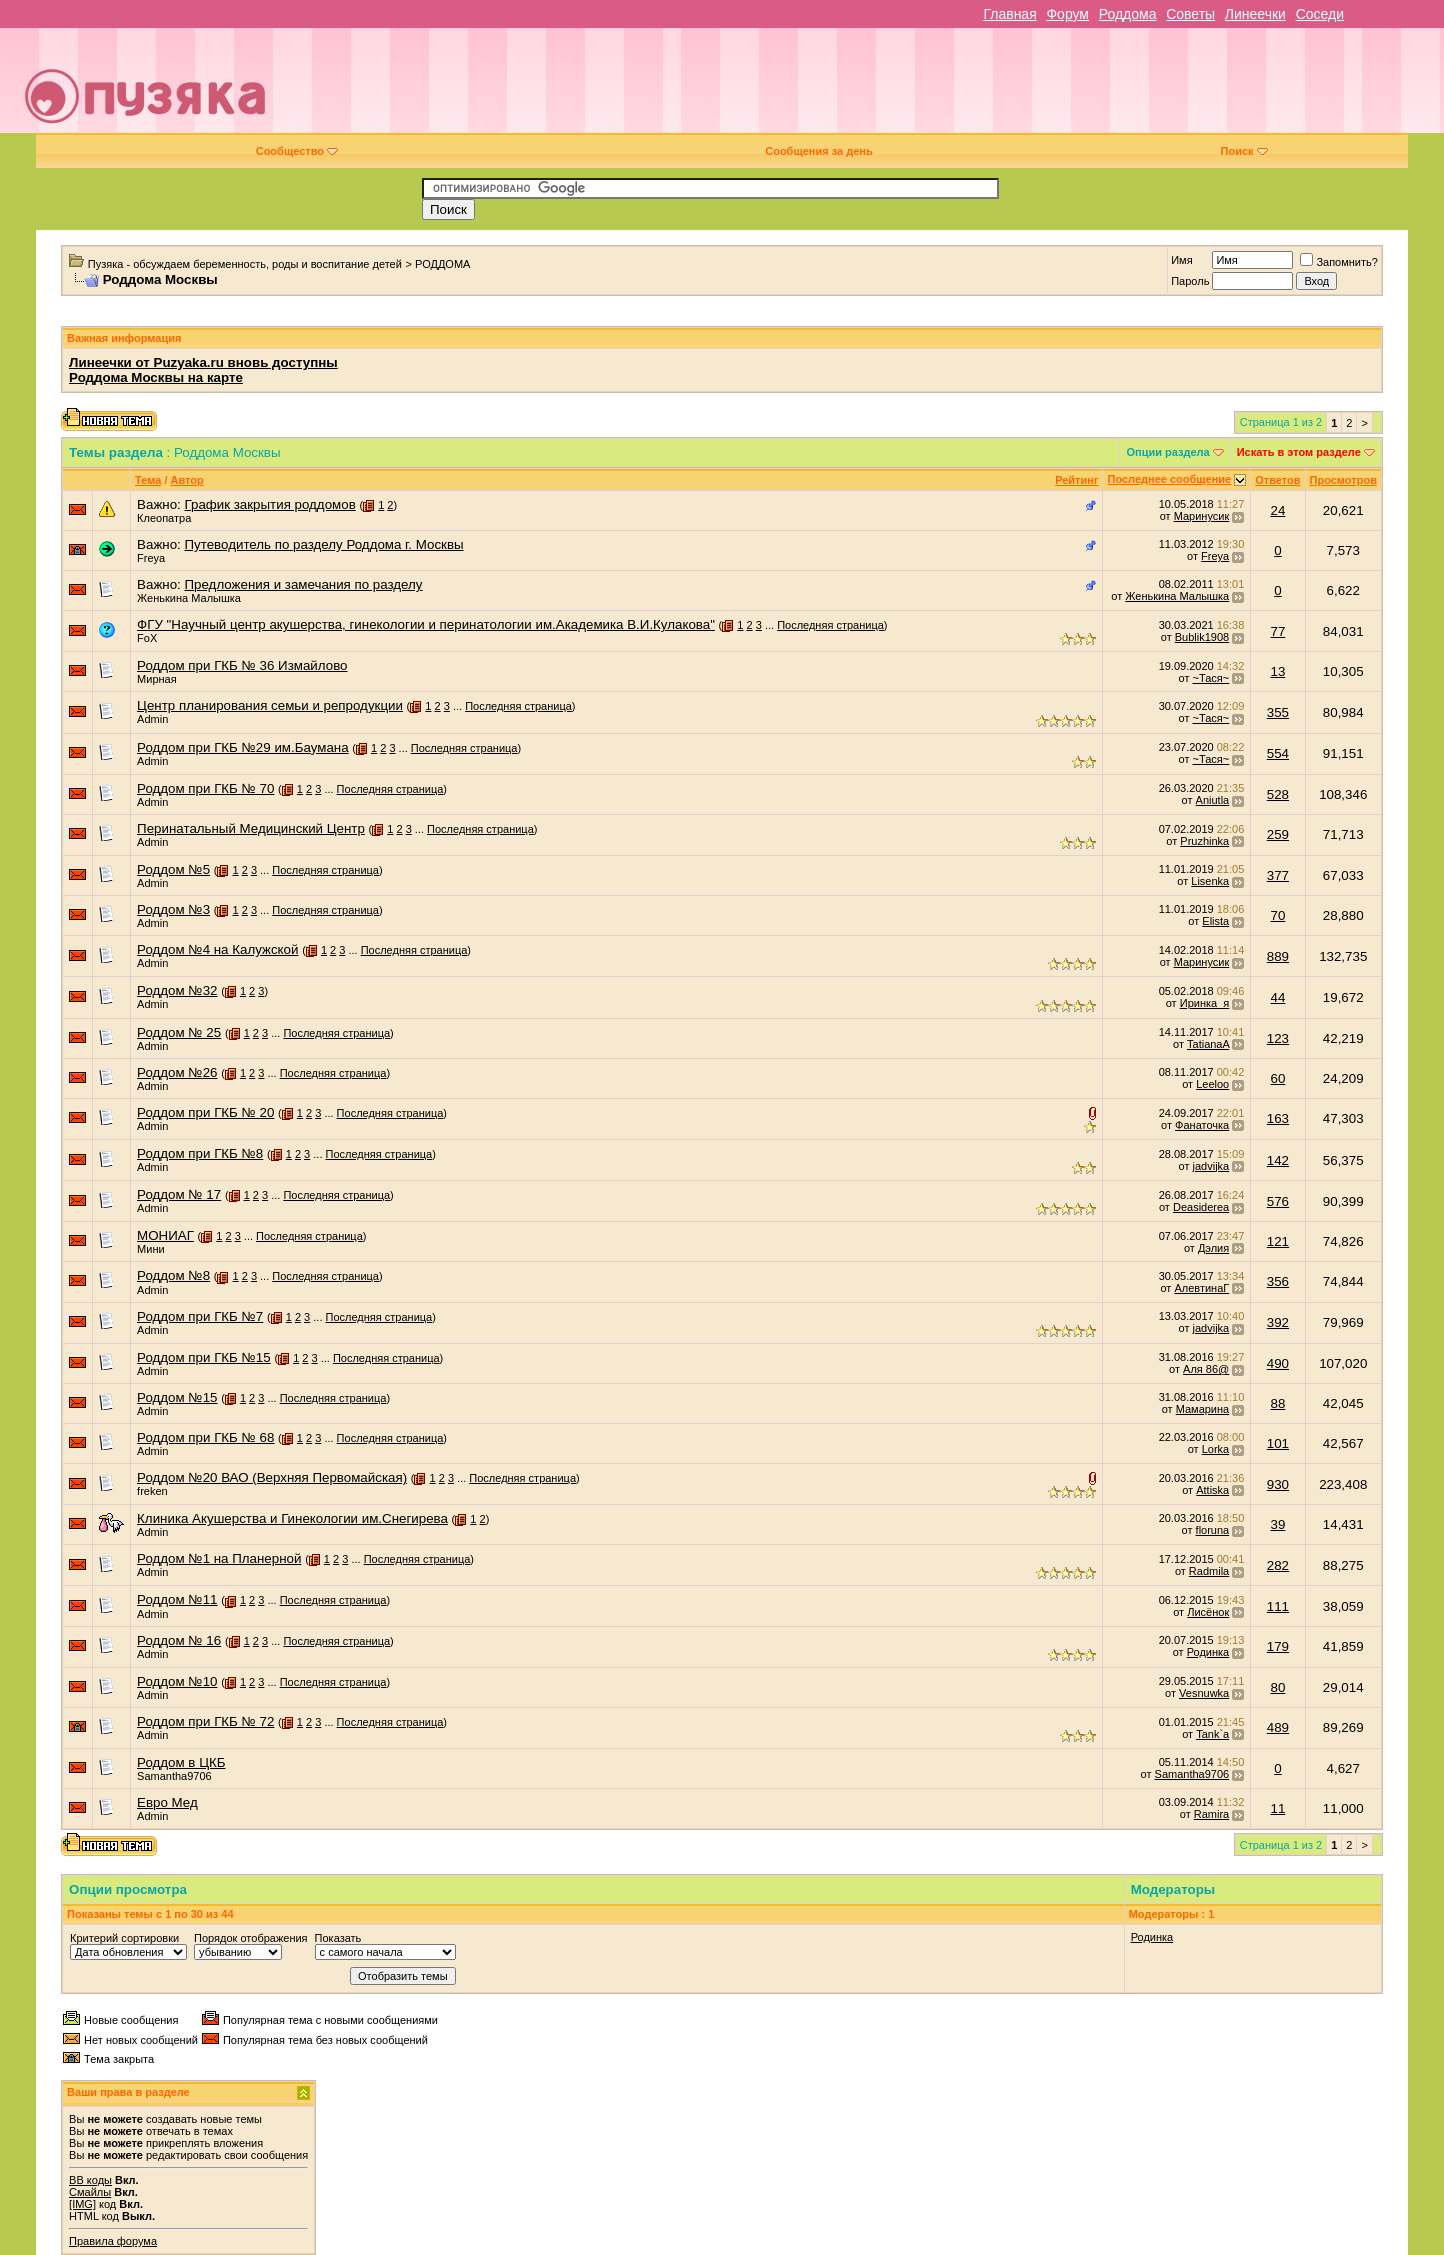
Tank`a (1212, 1734)
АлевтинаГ (1201, 1288)
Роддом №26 (177, 1072)
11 (1278, 1808)
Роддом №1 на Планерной (219, 1558)
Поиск (1244, 151)
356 (1278, 1281)
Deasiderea (1201, 1207)
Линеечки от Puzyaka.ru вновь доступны (203, 362)
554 (1278, 753)
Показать (338, 1938)
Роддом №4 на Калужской (217, 949)
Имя (1181, 260)
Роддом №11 (177, 1599)
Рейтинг (1076, 480)
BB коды (90, 2180)
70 (1278, 915)
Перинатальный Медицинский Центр (251, 828)
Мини (151, 1249)
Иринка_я (1205, 1003)
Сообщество (297, 151)
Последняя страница (830, 625)
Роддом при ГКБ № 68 (205, 1437)
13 (1278, 671)
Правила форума (113, 2241)
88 (1278, 1403)
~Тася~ (1211, 678)
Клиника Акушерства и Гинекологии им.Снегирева (292, 1518)
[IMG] (82, 2204)
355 (1278, 712)
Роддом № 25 (179, 1032)
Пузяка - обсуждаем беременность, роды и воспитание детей (245, 264)
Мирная (157, 679)
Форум (1067, 14)
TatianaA (1208, 1044)
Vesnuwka (1204, 1693)
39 (1278, 1524)
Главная (1009, 14)
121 (1278, 1241)
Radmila (1209, 1571)
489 (1278, 1727)
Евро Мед (167, 1802)
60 (1278, 1078)
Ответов (1277, 480)
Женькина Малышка (189, 598)
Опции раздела (1167, 452)
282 (1278, 1565)
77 (1278, 631)
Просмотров (1343, 480)
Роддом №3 (173, 909)
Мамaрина (1203, 1409)
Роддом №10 (177, 1681)
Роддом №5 (173, 869)
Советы (1190, 14)
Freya (151, 558)
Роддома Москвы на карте (156, 377)
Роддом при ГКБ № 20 (205, 1112)
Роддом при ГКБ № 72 (205, 1721)
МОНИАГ (165, 1235)
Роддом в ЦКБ (181, 1762)
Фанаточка (1202, 1125)
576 (1278, 1201)
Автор (187, 480)
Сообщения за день (818, 151)
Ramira (1211, 1814)
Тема (148, 480)
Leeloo (1212, 1084)
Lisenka (1210, 881)
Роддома (1128, 14)
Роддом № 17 (179, 1194)
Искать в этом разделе (1299, 452)
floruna (1213, 1530)
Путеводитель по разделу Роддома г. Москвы (324, 544)
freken (152, 1491)
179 (1278, 1646)
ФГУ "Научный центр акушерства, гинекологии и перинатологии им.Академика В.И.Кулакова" (426, 624)
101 (1278, 1443)
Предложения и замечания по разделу (304, 584)
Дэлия (1213, 1248)
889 (1278, 956)
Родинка (1208, 1652)
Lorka (1216, 1449)
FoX (147, 638)
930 (1278, 1484)
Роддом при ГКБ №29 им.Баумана (242, 747)
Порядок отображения (250, 1938)
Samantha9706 (174, 1776)
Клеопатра (164, 518)
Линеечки (1255, 14)
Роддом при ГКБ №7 (200, 1316)
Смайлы (90, 2192)
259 (1278, 834)
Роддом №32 (177, 990)
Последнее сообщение (1169, 479)
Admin (152, 719)
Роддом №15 (177, 1397)
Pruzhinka (1204, 841)
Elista (1215, 921)
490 (1278, 1363)
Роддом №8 (173, 1275)
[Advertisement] (863, 88)
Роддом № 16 (179, 1640)
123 (1278, 1038)
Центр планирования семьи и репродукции (270, 705)
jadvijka (1211, 1166)
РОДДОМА (442, 264)
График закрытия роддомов (270, 504)
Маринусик (1202, 516)
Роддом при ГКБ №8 (200, 1153)
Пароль (1190, 281)
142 (1278, 1160)
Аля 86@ (1206, 1369)
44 (1278, 997)
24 (1278, 510)
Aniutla (1213, 800)
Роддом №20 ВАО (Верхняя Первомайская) (272, 1477)
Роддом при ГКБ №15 (204, 1357)
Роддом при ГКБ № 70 (205, 788)
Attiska (1212, 1490)
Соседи (1320, 14)
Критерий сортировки (124, 1938)
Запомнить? (1339, 262)
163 (1278, 1118)
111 (1278, 1606)
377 (1278, 875)
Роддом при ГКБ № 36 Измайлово (242, 665)
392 (1278, 1322)
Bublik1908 (1202, 637)
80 (1278, 1687)
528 (1278, 794)
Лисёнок (1208, 1612)
